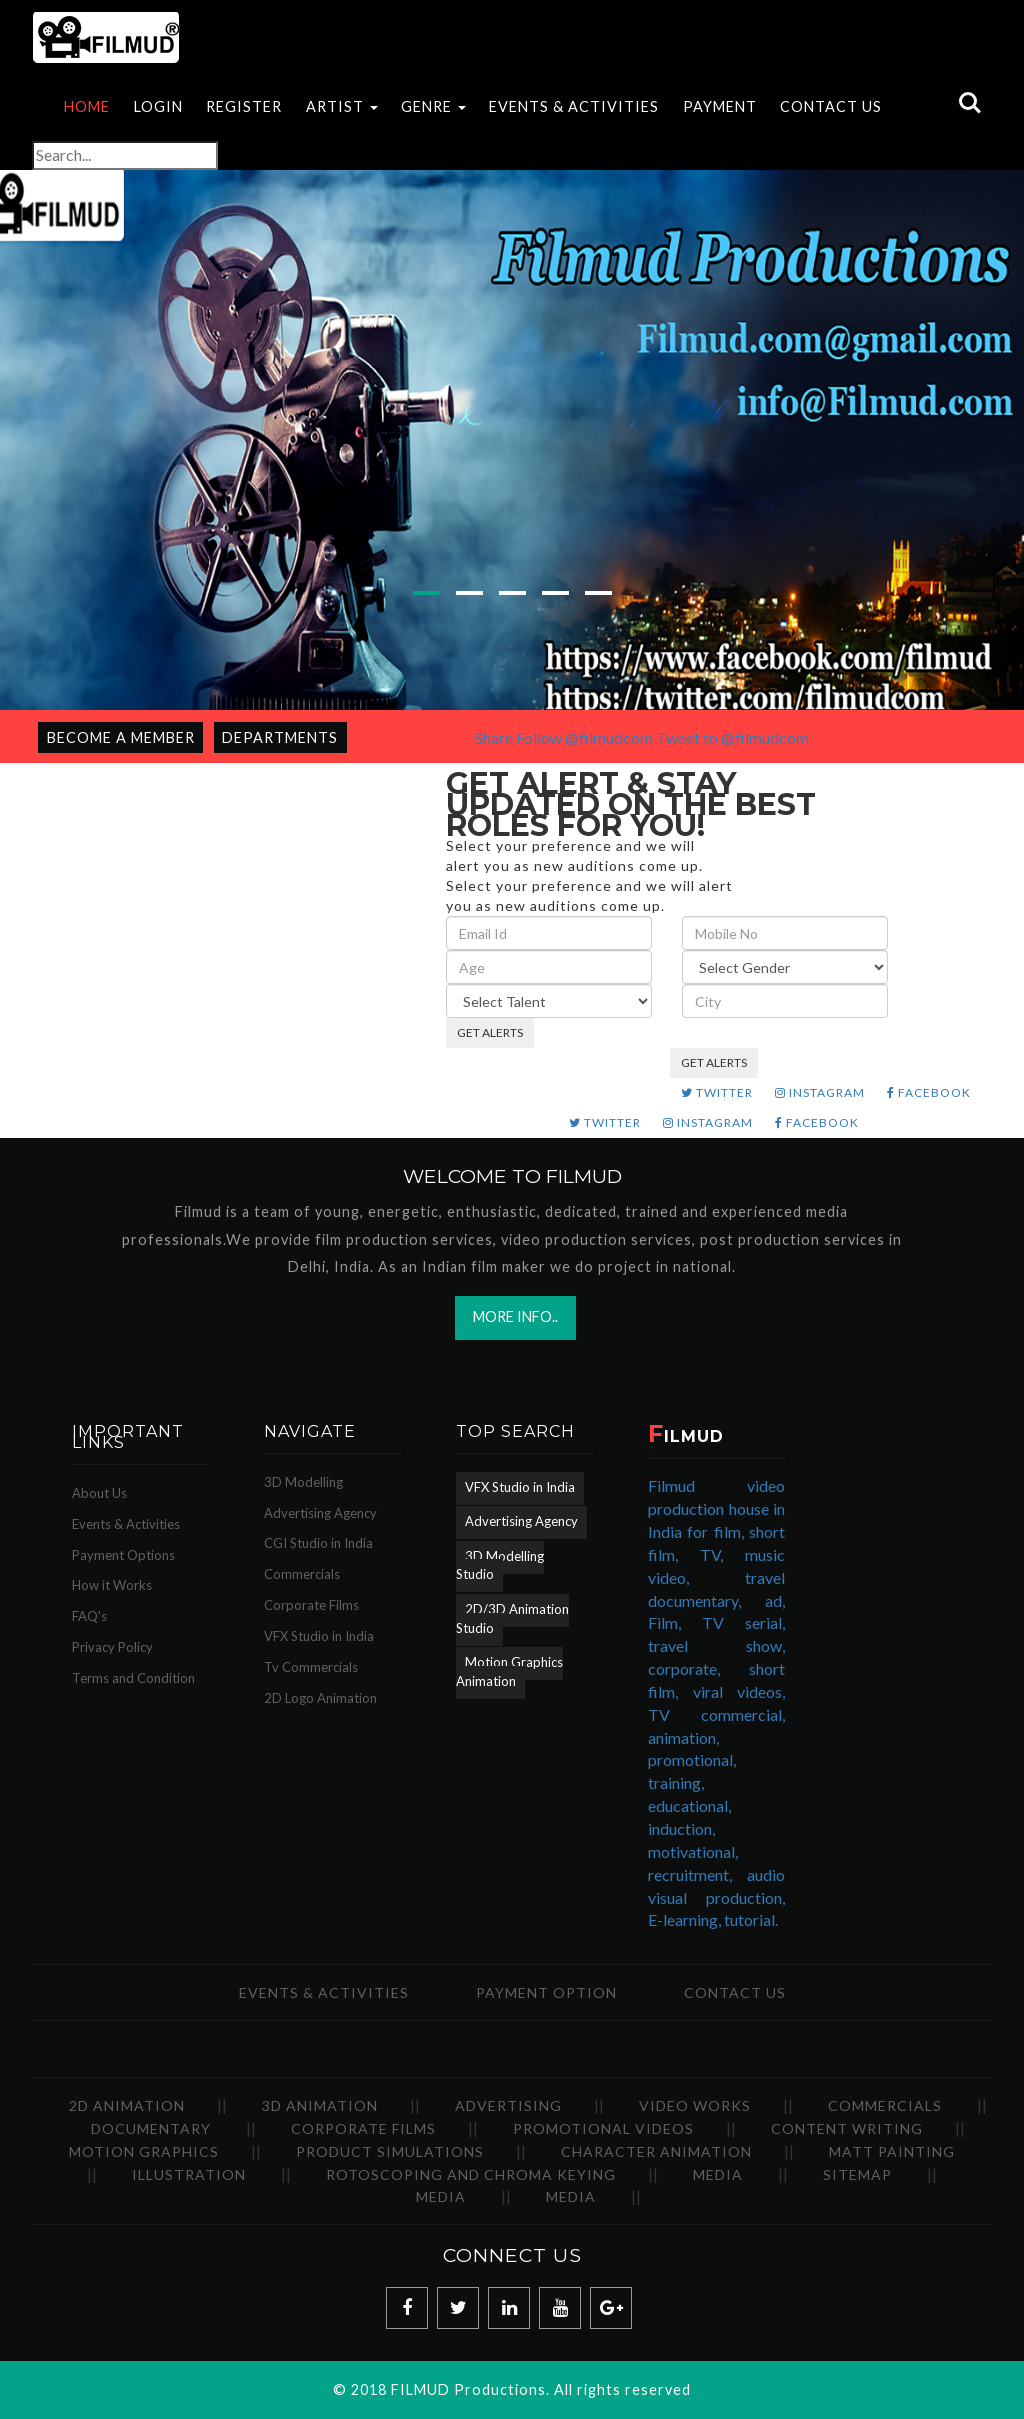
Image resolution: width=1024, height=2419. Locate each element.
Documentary (151, 2128)
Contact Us (831, 106)
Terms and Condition (133, 1678)
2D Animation (127, 2105)
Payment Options (123, 1555)
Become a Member (121, 737)
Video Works (695, 2105)
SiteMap (857, 2174)
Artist (342, 106)
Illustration (189, 2174)
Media (718, 2174)
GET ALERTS (490, 1032)
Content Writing (847, 2128)
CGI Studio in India (318, 1543)
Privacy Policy (112, 1647)
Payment (720, 106)
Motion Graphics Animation (509, 1671)
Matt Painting (892, 2151)
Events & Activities (126, 1524)
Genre (433, 106)
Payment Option (546, 1992)
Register (244, 106)
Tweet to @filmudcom (732, 737)
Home (87, 106)
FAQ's (89, 1616)
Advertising (508, 2105)
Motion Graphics (144, 2151)
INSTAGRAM (820, 1092)
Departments (280, 737)
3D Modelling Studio (500, 1565)
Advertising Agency (320, 1513)
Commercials (302, 1574)
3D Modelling (303, 1482)
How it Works (112, 1585)
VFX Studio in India (319, 1636)
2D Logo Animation (320, 1698)
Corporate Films (311, 1605)
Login (158, 106)
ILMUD (686, 1436)
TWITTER (717, 1092)
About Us (99, 1493)
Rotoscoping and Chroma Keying (471, 2174)
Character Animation (656, 2151)
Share (494, 737)
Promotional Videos (603, 2128)
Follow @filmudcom (584, 737)
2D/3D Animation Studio (512, 1618)
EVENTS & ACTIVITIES (574, 106)
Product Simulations (390, 2151)
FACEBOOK (929, 1092)
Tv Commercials (311, 1667)
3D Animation (320, 2105)
